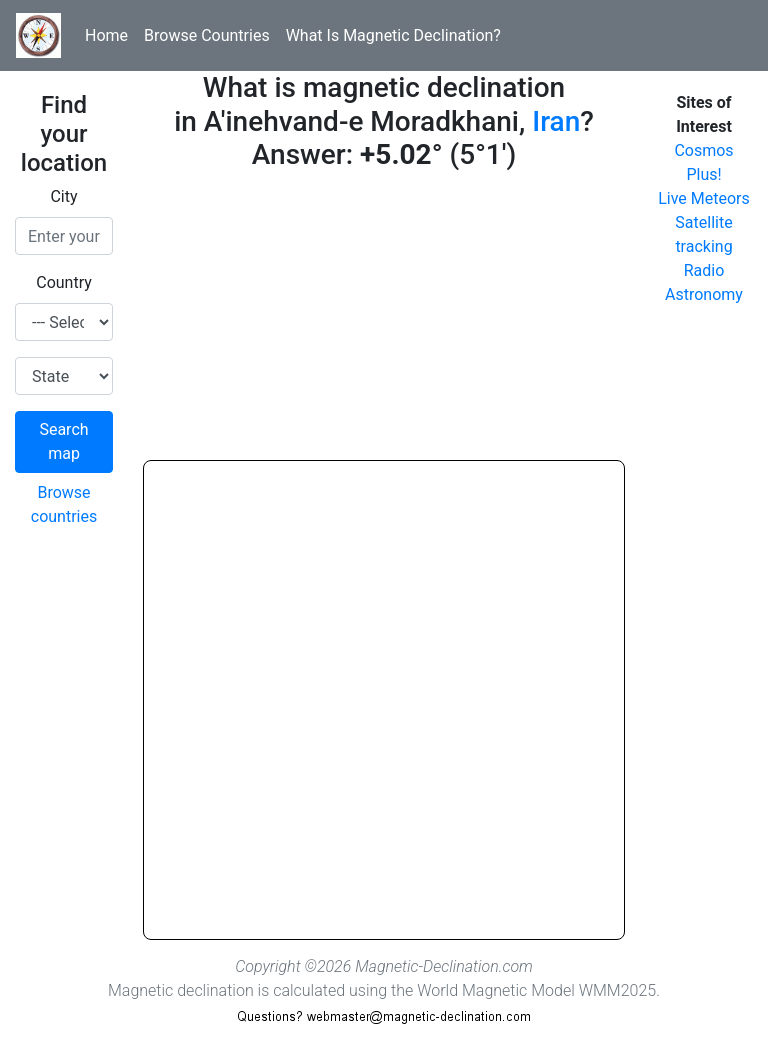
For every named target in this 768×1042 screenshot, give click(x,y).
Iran (556, 121)
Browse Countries (207, 35)
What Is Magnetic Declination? (393, 35)
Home (106, 35)
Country (64, 282)
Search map (63, 441)
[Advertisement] (384, 320)
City (63, 196)
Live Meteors (704, 198)
